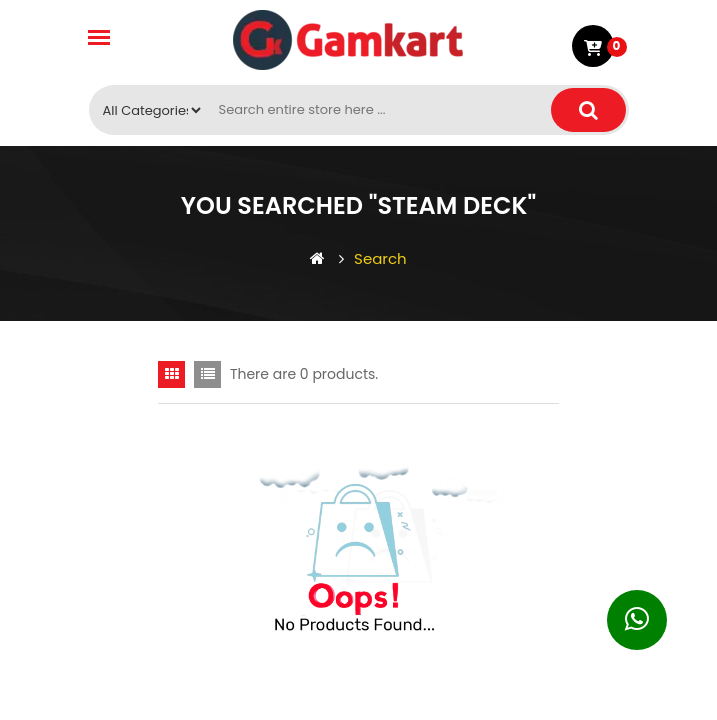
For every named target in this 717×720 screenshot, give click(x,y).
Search (373, 258)
